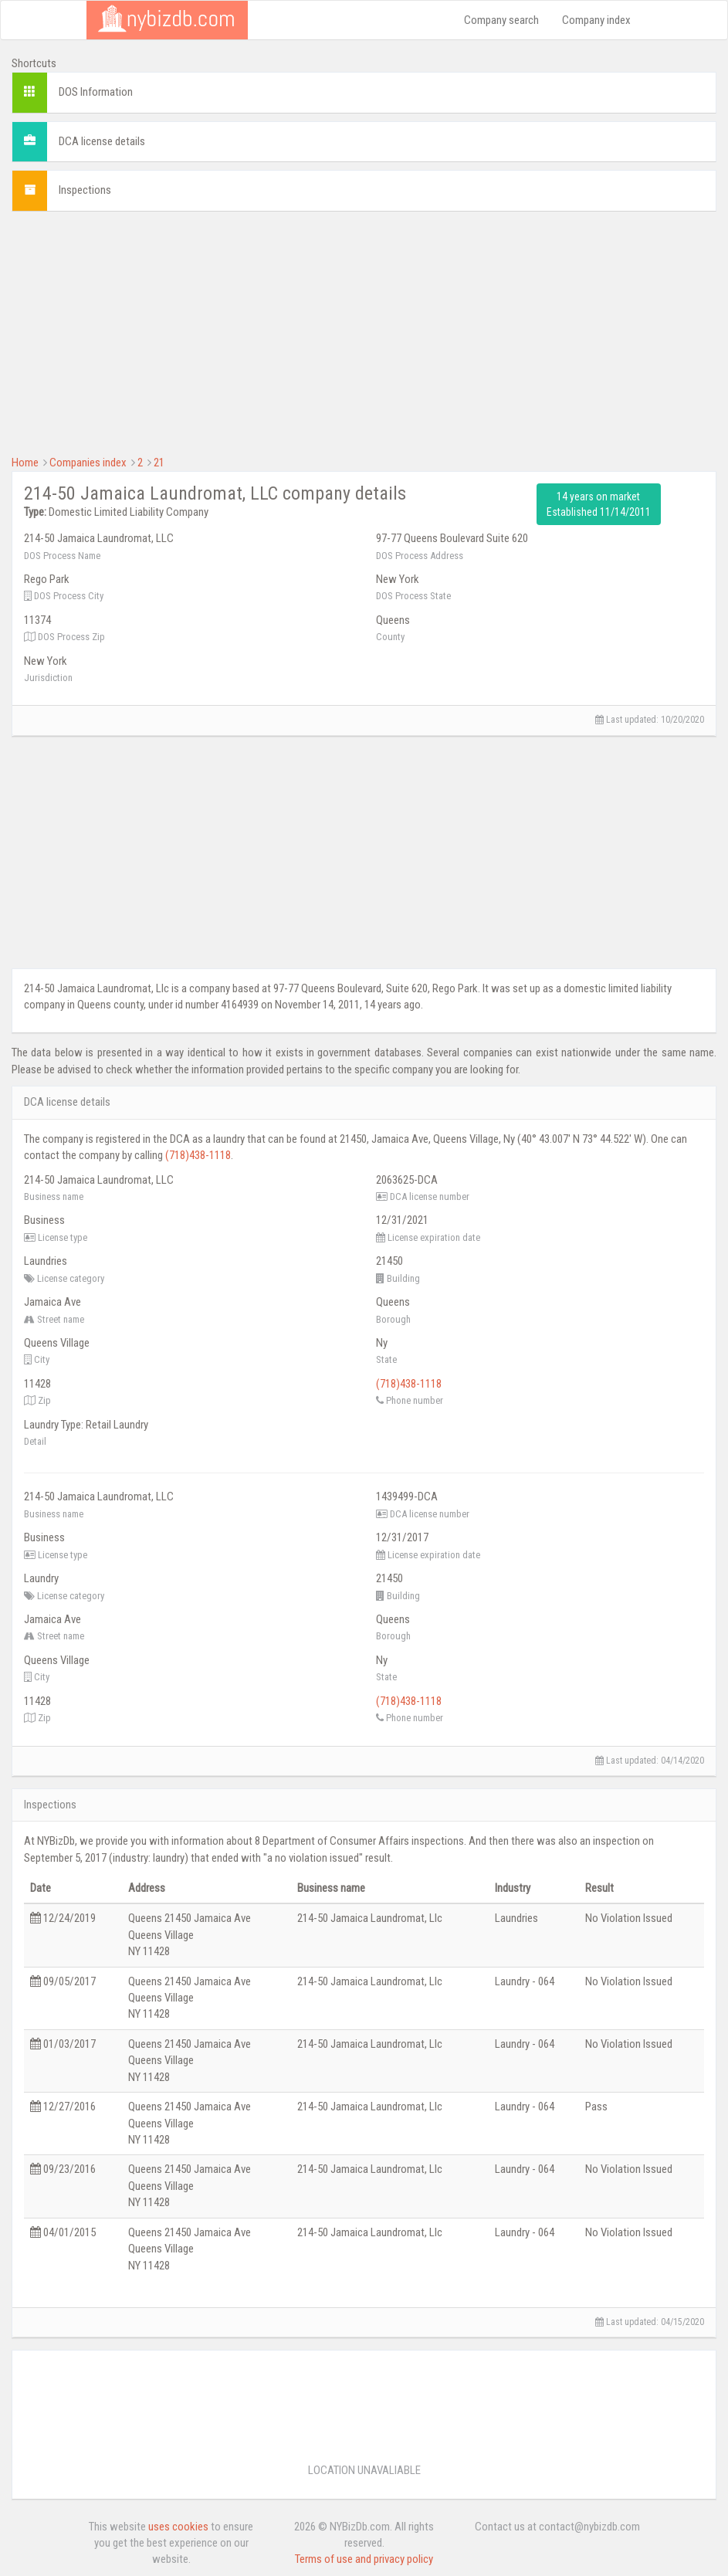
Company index (596, 20)
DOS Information (96, 92)
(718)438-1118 (198, 1155)
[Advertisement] (364, 331)
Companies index (88, 462)
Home (25, 462)
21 (159, 462)
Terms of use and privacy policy (364, 2559)
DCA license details (102, 141)
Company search (501, 20)
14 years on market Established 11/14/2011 (599, 504)
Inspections (85, 190)
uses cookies (178, 2527)
